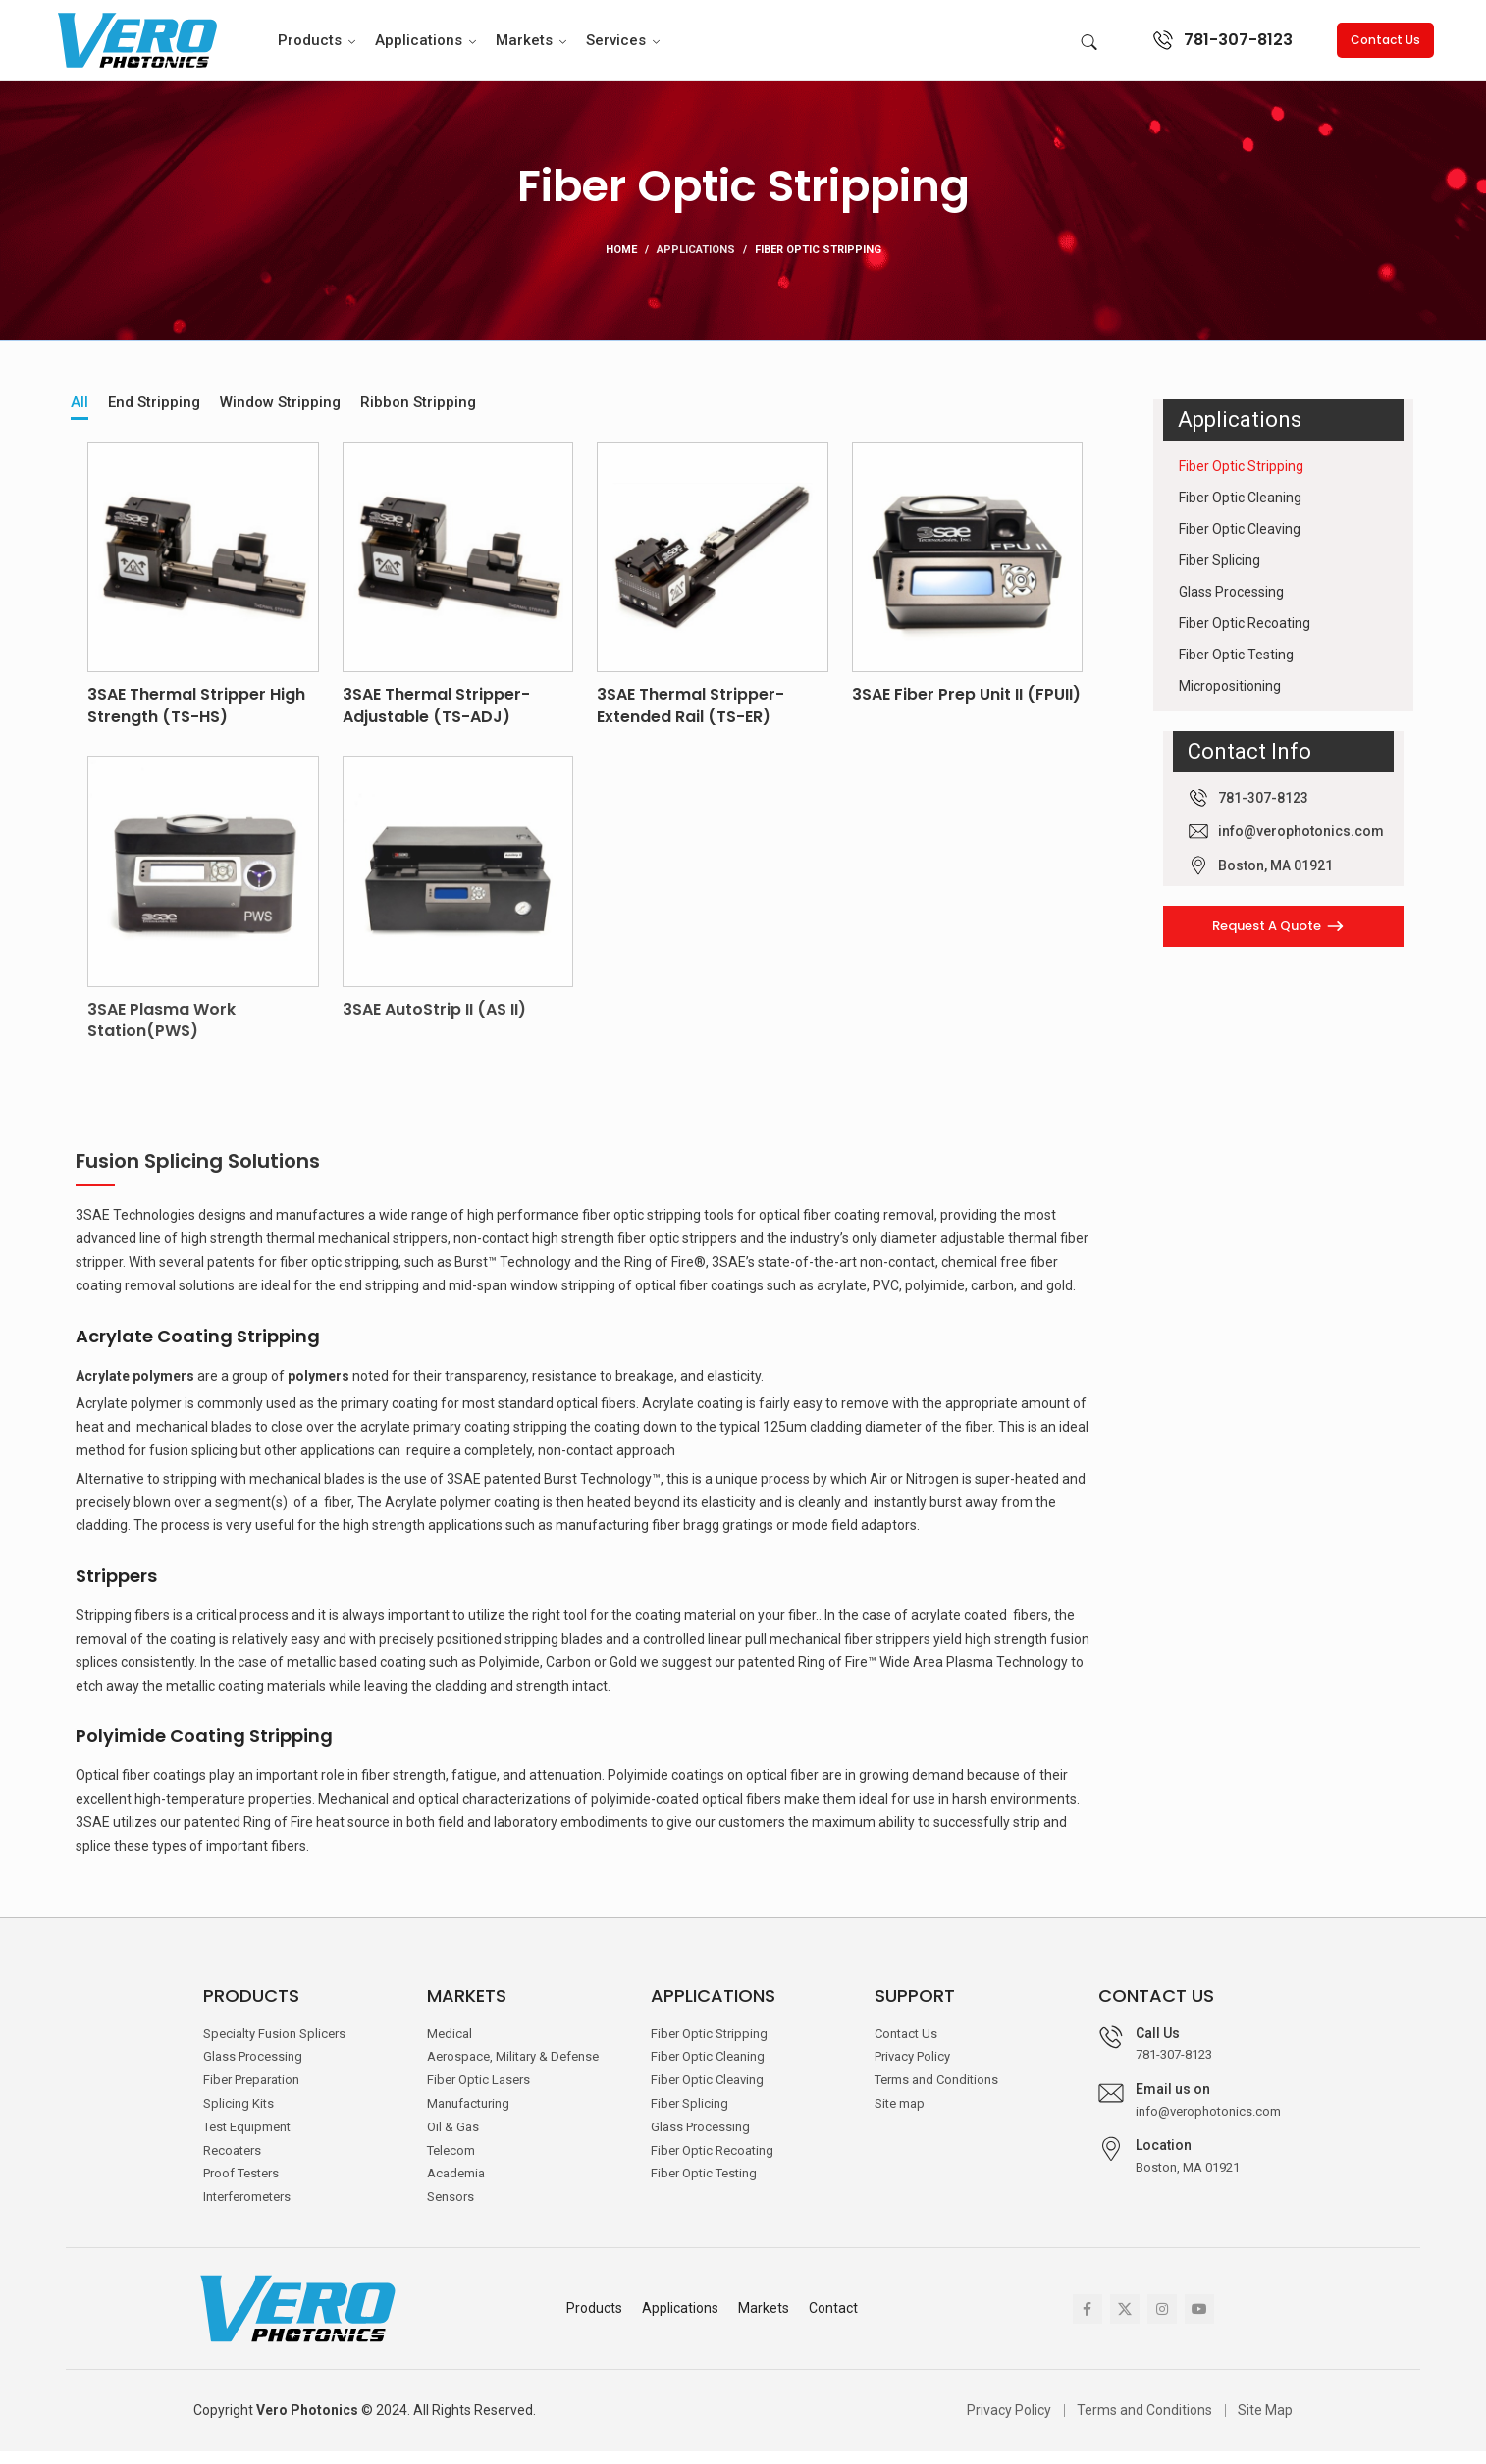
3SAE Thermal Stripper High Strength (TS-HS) (196, 719)
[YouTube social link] (1199, 2321)
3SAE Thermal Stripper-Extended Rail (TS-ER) (690, 719)
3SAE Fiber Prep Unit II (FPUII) (966, 708)
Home (621, 262)
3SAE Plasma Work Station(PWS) (161, 1033)
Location (1164, 2158)
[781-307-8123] (1163, 46)
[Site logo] (135, 45)
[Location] (1111, 2162)
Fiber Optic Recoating (1244, 636)
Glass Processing (1231, 604)
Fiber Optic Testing (1236, 667)
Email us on (1173, 2102)
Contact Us (1385, 45)
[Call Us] (1111, 2050)
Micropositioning (1230, 699)
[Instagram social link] (1162, 2321)
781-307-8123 (1238, 45)
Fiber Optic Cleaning (1240, 510)
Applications (696, 262)
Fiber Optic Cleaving (1239, 542)
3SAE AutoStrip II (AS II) (434, 1022)
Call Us (1158, 2046)
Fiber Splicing (1219, 573)
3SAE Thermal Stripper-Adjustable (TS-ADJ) (436, 719)
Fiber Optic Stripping (1241, 479)
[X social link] (1125, 2321)
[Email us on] (1111, 2106)
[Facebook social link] (1087, 2321)
